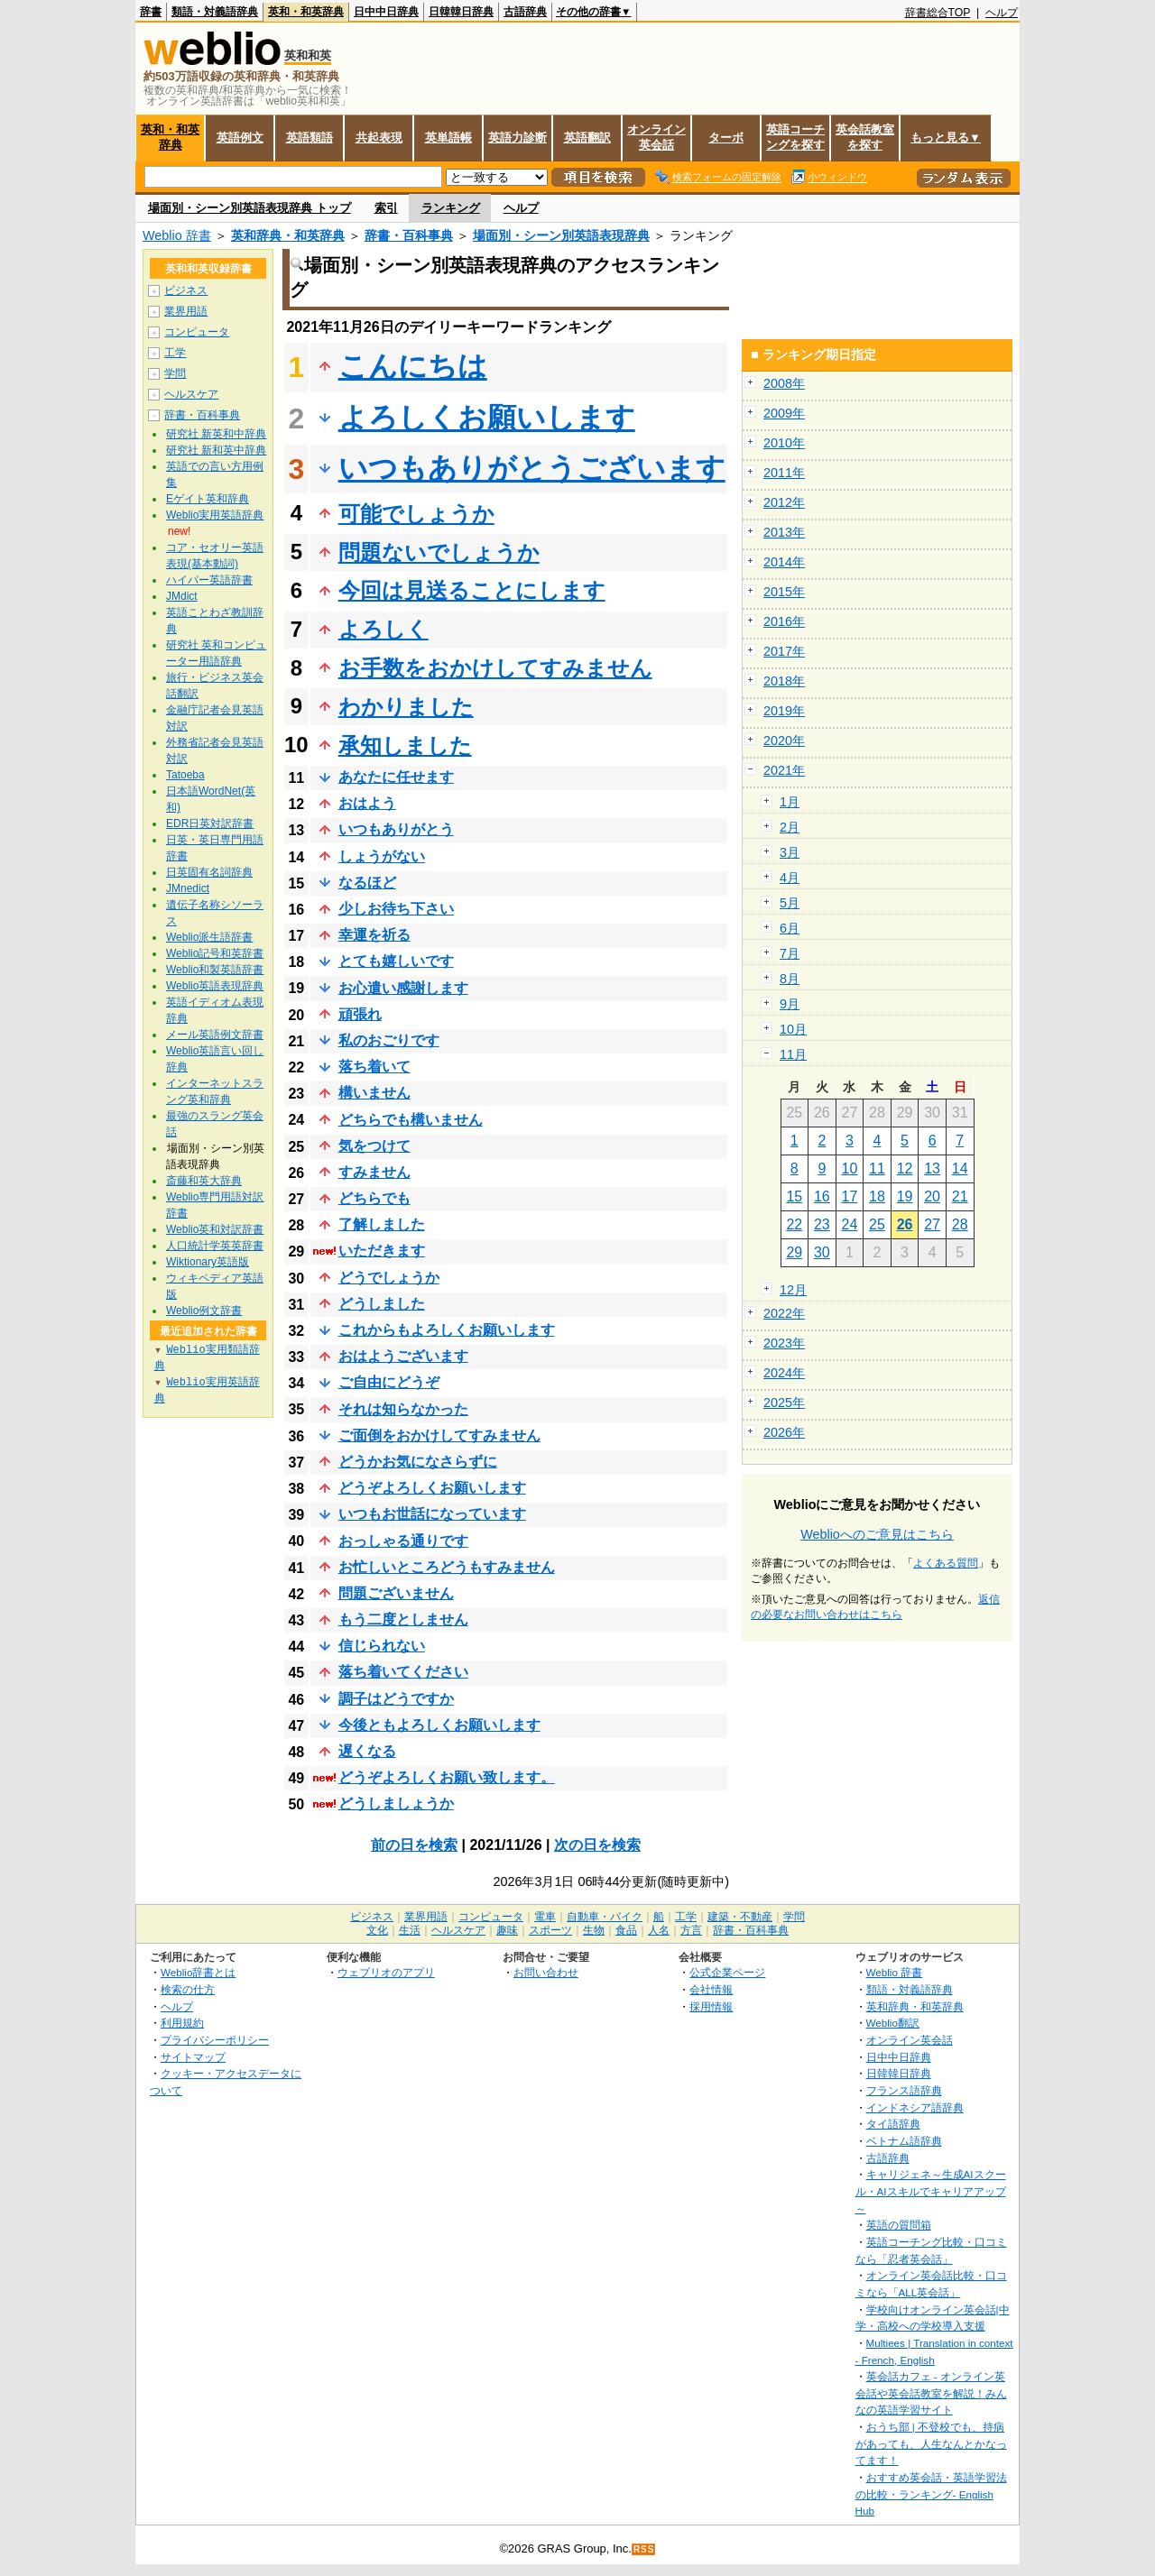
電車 (545, 1916)
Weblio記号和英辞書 (214, 953)
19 (905, 1196)
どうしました (381, 1303)
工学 (175, 352)
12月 (793, 1290)
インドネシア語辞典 (915, 2107)
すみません (374, 1172)
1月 (789, 802)
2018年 (784, 681)
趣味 (507, 1930)
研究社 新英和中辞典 (216, 434)
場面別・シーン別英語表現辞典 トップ (249, 208)
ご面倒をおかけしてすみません (439, 1435)
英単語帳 (448, 137)
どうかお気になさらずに (417, 1461)
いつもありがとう (396, 829)
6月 (789, 928)
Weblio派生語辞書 (209, 937)
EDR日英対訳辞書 (210, 823)
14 (960, 1168)
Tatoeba (185, 774)
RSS (644, 2549)
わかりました (406, 707)
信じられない (381, 1645)
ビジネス (186, 290)
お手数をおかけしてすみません (495, 668)
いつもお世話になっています (432, 1514)
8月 (789, 978)
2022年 (784, 1313)
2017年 (784, 651)
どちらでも (374, 1198)
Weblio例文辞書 (204, 1310)
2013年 (784, 532)
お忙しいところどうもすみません (446, 1567)
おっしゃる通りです (403, 1541)
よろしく (383, 629)
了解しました (381, 1224)
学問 (175, 373)
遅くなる (367, 1751)
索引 (386, 208)
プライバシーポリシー (215, 2040)
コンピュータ (196, 332)
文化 (377, 1930)
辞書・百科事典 (409, 235)
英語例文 (240, 137)
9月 (789, 1004)
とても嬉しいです (396, 961)
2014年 (784, 562)
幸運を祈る (374, 935)
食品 (626, 1930)
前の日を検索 (414, 1845)
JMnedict (187, 888)
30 (822, 1252)
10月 (793, 1029)
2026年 (784, 1432)
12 (905, 1168)
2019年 (784, 711)
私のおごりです (388, 1040)
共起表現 (379, 137)
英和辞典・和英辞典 (288, 235)
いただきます (381, 1250)
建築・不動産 (739, 1916)
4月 (789, 877)
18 (877, 1196)
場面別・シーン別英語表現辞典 (561, 235)
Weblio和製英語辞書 (214, 969)
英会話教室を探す (865, 137)
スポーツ (550, 1930)
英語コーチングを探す (795, 137)
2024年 (784, 1373)
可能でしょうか (416, 513)
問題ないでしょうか (439, 552)
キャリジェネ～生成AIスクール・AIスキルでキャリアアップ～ (930, 2190)
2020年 (784, 740)
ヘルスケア (191, 394)
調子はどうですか (396, 1699)
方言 (691, 1930)
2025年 (784, 1402)
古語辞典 (525, 11)
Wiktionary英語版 (207, 1262)
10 (850, 1168)
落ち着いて (374, 1066)
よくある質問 (945, 1563)
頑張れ (360, 1014)
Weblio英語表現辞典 (214, 986)
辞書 (151, 11)
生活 (409, 1930)
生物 (594, 1930)
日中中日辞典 (386, 11)
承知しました (405, 745)
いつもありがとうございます (531, 468)
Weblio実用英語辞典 (214, 515)
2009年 (784, 413)
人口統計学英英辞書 (214, 1245)
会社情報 (711, 1989)
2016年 (784, 621)
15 (794, 1196)
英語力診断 (517, 137)
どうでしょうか (388, 1277)
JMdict (182, 596)
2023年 (784, 1343)
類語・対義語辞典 (214, 11)
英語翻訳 (587, 137)
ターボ (726, 137)
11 (877, 1168)
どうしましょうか (396, 1803)
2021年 (784, 770)
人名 (659, 1930)
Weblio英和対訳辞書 (214, 1229)
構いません (374, 1092)
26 (905, 1224)
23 (822, 1224)
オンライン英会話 (656, 137)
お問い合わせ (545, 1972)
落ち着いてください (403, 1671)
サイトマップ (193, 2057)
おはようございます (403, 1356)
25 (877, 1224)
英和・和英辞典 (306, 11)
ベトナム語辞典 (904, 2141)
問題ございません (396, 1593)
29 (794, 1252)
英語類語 (309, 137)
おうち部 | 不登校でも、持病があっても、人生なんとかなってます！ (931, 2443)
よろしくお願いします (486, 417)
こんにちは (412, 366)
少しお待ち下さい (396, 908)
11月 (793, 1054)
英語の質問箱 (898, 2225)
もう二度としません (403, 1619)
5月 (789, 903)
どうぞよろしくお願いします (432, 1487)
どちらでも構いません (410, 1119)
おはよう (367, 803)
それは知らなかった (403, 1409)
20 (932, 1196)
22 (794, 1224)
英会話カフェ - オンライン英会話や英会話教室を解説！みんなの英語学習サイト (931, 2392)
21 (960, 1196)
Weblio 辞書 (177, 235)
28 (960, 1224)
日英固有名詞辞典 (209, 872)
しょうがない (381, 856)
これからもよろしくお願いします (446, 1330)
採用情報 (711, 2006)
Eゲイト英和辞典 (207, 498)
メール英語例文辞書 (214, 1034)
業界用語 (186, 311)
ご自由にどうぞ (388, 1382)
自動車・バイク (604, 1916)
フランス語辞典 (904, 2090)
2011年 (784, 472)
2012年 (784, 502)
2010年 (784, 443)
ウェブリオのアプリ (386, 1972)
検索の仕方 (188, 1989)
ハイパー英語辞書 (209, 580)
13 (932, 1168)
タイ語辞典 (893, 2124)
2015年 (784, 591)
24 (850, 1224)
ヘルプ (1001, 12)
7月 (789, 953)
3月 (789, 852)
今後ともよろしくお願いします (439, 1725)
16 (822, 1196)
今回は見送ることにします (471, 590)
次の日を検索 (597, 1845)
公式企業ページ (727, 1972)
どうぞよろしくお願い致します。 (446, 1777)
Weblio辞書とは (198, 1972)
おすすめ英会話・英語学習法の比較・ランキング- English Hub (931, 2493)
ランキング (450, 208)
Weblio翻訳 (892, 2023)
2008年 (784, 383)
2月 (789, 827)
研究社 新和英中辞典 (216, 450)
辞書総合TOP (938, 12)
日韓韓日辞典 (461, 11)
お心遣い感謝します (403, 988)
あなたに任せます (396, 777)
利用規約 (182, 2023)
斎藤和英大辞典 (204, 1180)
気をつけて (374, 1146)
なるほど (367, 882)
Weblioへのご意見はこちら (877, 1534)
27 (932, 1224)
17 (850, 1196)
